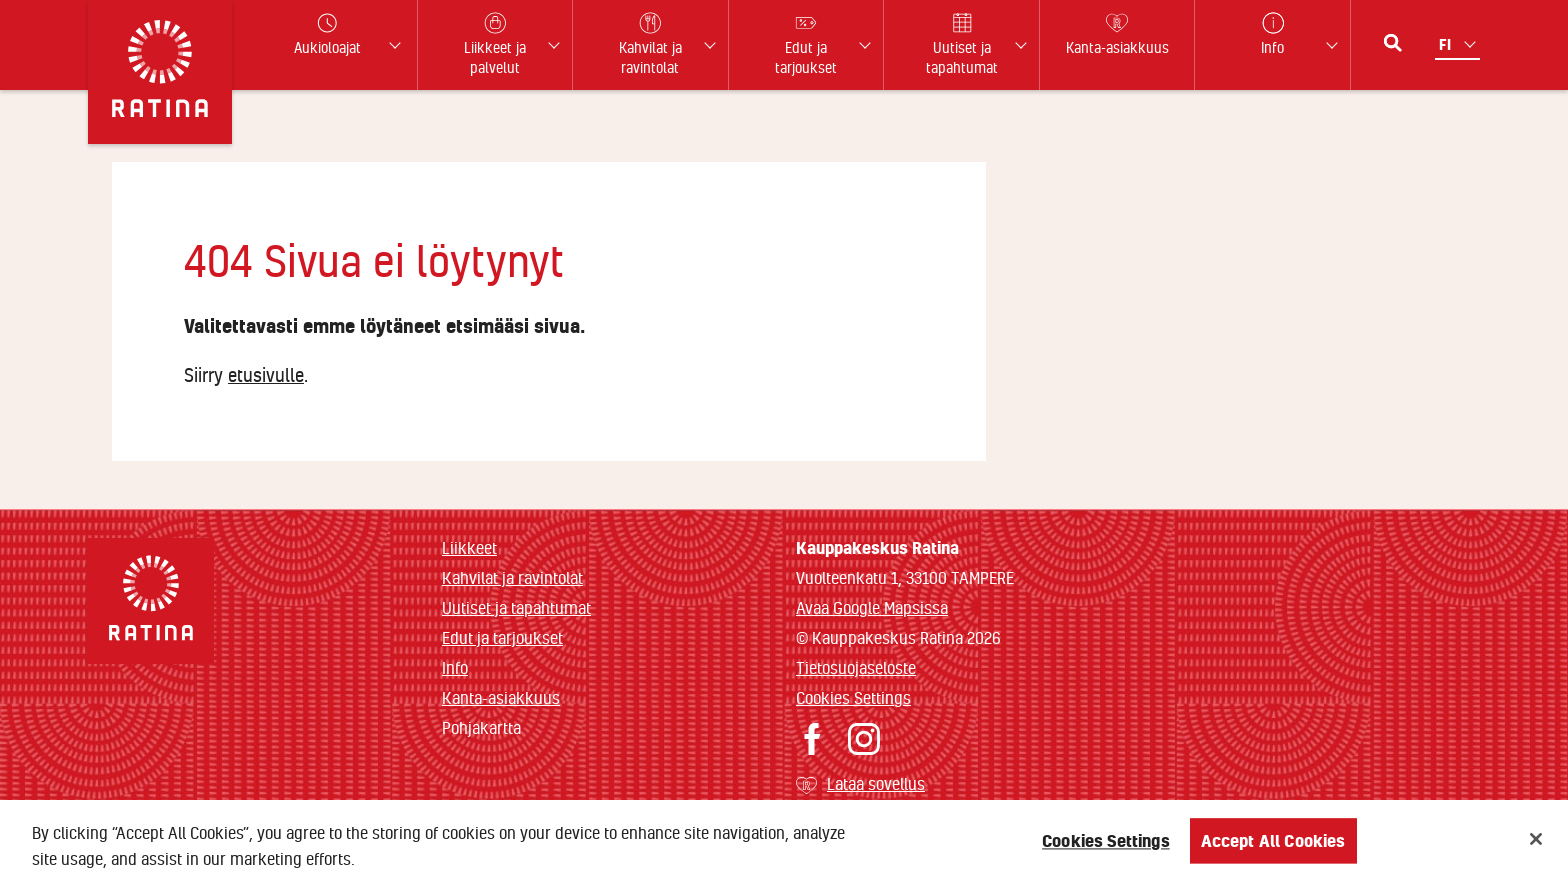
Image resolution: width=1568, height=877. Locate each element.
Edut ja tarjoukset (502, 637)
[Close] (1536, 845)
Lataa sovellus (876, 783)
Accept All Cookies (1273, 846)
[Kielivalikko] (1459, 44)
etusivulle (266, 375)
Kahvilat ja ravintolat (512, 577)
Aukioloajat (327, 34)
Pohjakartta (481, 728)
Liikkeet (469, 547)
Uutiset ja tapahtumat (516, 607)
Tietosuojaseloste (856, 667)
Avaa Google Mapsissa (872, 607)
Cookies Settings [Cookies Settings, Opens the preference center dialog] (1106, 846)
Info (455, 667)
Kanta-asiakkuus (501, 697)
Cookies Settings (853, 697)
